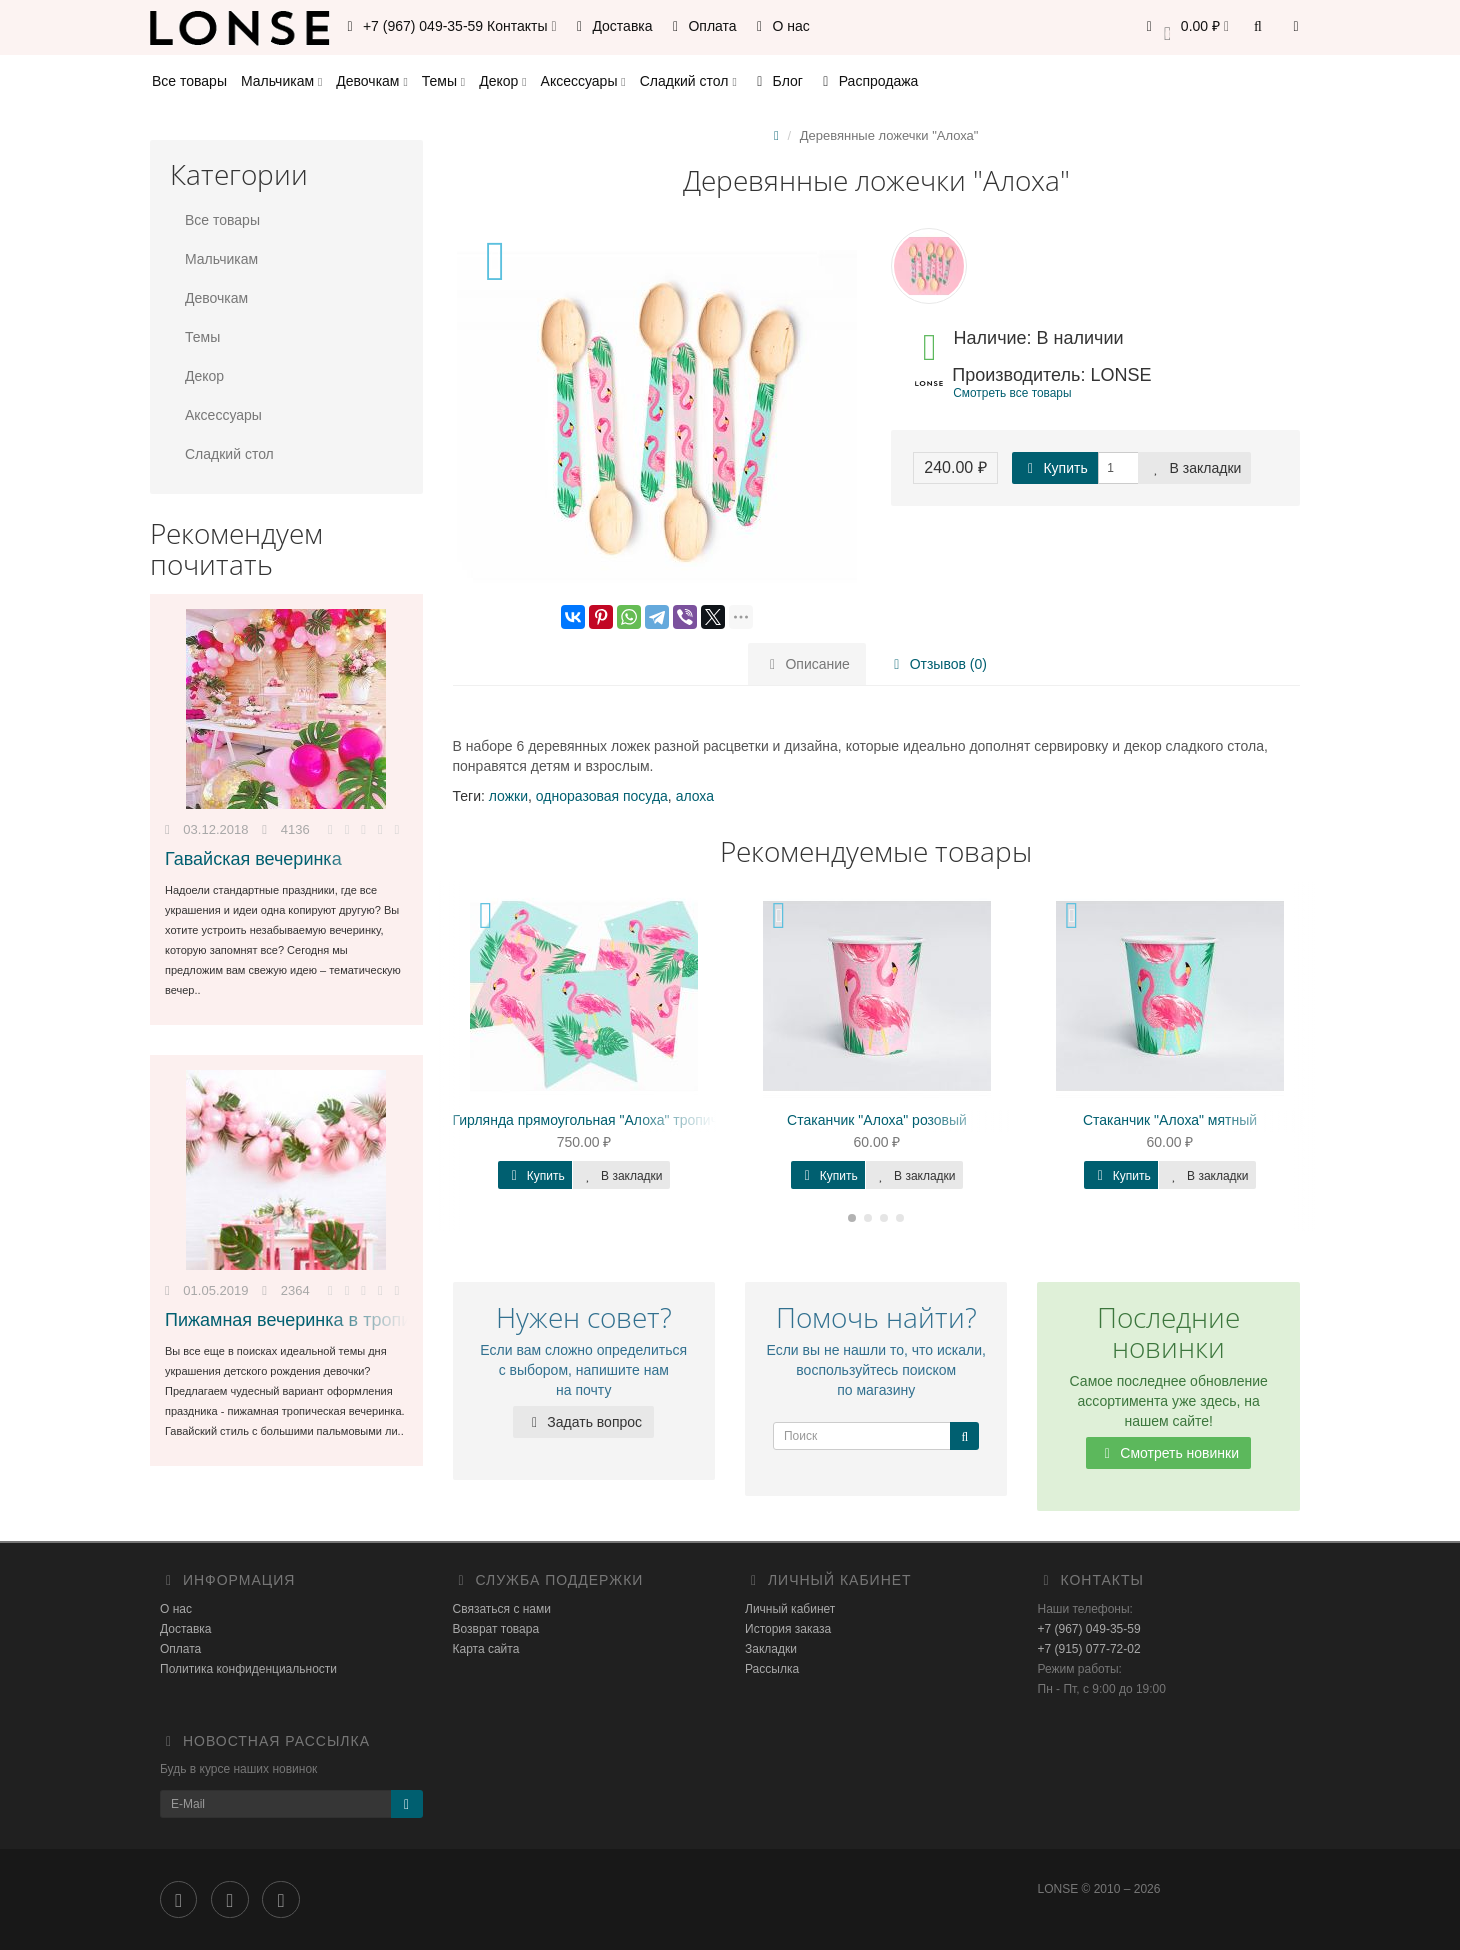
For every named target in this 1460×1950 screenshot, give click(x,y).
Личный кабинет (790, 1609)
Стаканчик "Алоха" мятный (1170, 1120)
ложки (508, 796)
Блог (777, 81)
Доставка (612, 26)
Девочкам (371, 81)
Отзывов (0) (937, 664)
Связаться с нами (502, 1609)
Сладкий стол (688, 81)
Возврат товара (496, 1629)
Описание (807, 664)
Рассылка (772, 1669)
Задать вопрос (583, 1422)
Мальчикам (281, 81)
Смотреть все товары (1012, 393)
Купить (1055, 468)
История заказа (788, 1629)
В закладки (1195, 468)
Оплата (702, 26)
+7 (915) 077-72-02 (1089, 1649)
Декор (502, 81)
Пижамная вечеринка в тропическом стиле (344, 1320)
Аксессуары (583, 81)
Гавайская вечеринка (253, 859)
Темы (443, 81)
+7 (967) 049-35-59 (1089, 1629)
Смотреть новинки (1168, 1453)
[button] (1184, 27)
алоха (695, 796)
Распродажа (868, 81)
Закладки (771, 1649)
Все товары (189, 81)
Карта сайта (486, 1649)
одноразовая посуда (602, 796)
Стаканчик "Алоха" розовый (877, 1120)
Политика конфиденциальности (248, 1669)
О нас (780, 26)
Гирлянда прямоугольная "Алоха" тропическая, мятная (631, 1120)
